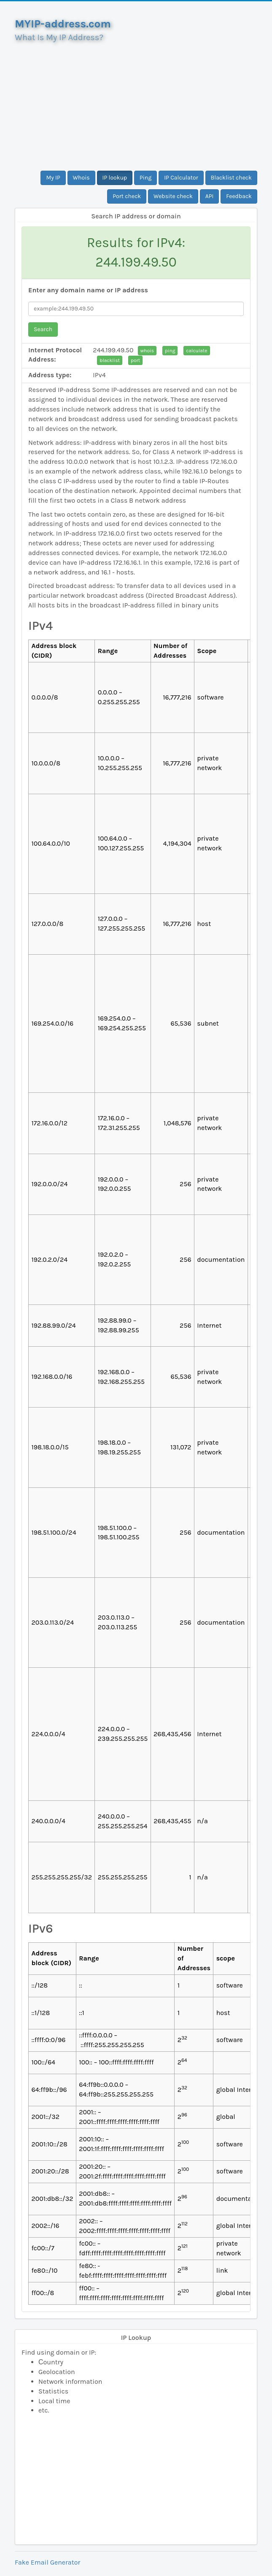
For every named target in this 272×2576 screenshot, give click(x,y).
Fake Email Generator (47, 2562)
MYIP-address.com (63, 23)
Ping (145, 177)
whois (147, 351)
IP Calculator (181, 177)
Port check (127, 196)
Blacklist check (231, 177)
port (135, 360)
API (209, 196)
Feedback (239, 196)
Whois (81, 177)
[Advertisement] (136, 103)
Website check (173, 196)
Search (43, 329)
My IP (53, 177)
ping (170, 351)
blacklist (110, 360)
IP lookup (114, 177)
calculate (196, 351)
